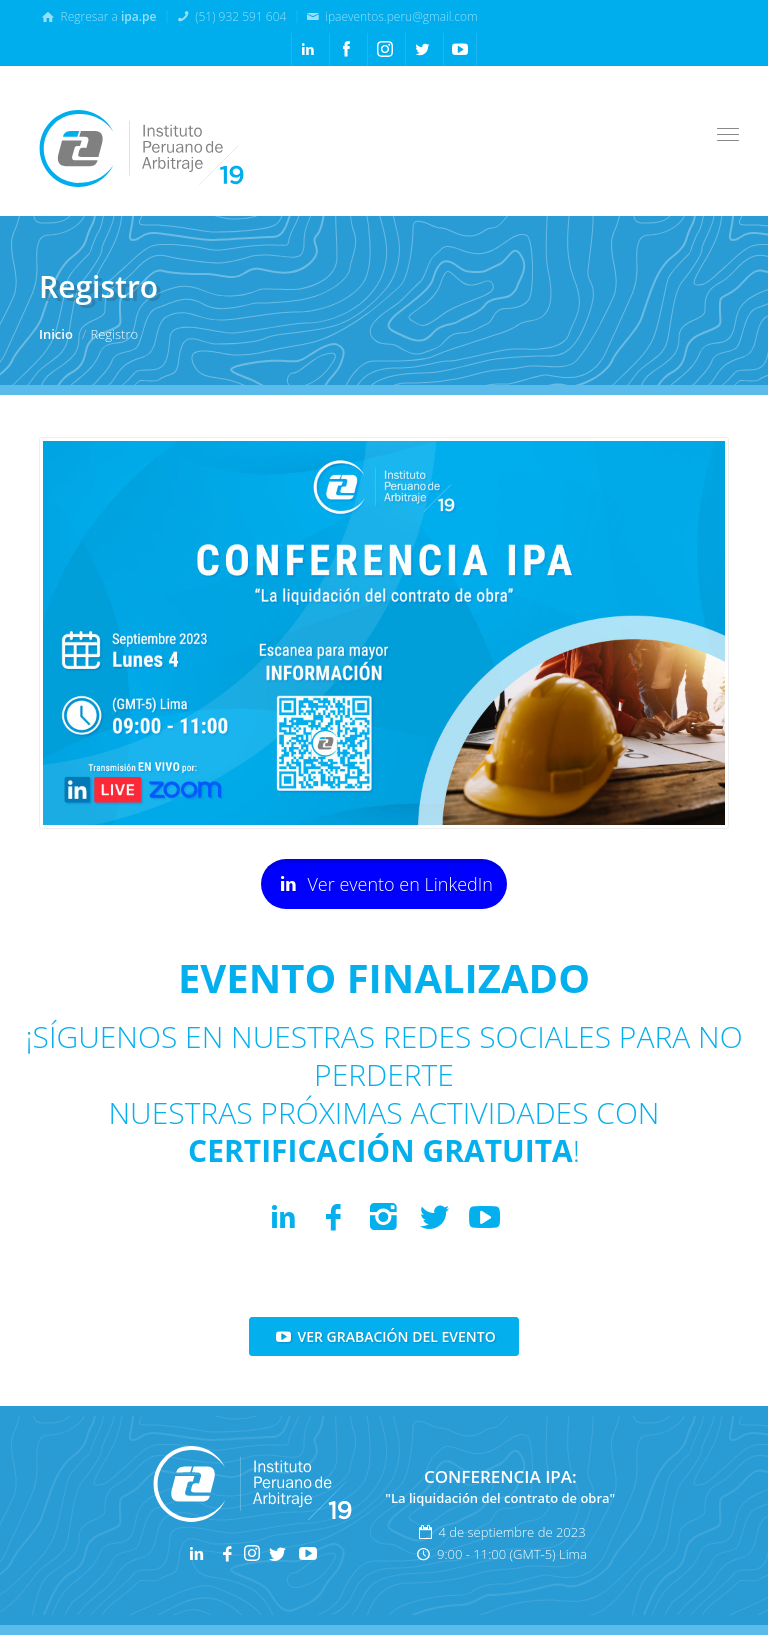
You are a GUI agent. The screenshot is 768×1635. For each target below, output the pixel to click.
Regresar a (97, 16)
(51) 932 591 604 (230, 16)
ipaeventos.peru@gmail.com (391, 16)
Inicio (56, 334)
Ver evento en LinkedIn (384, 883)
